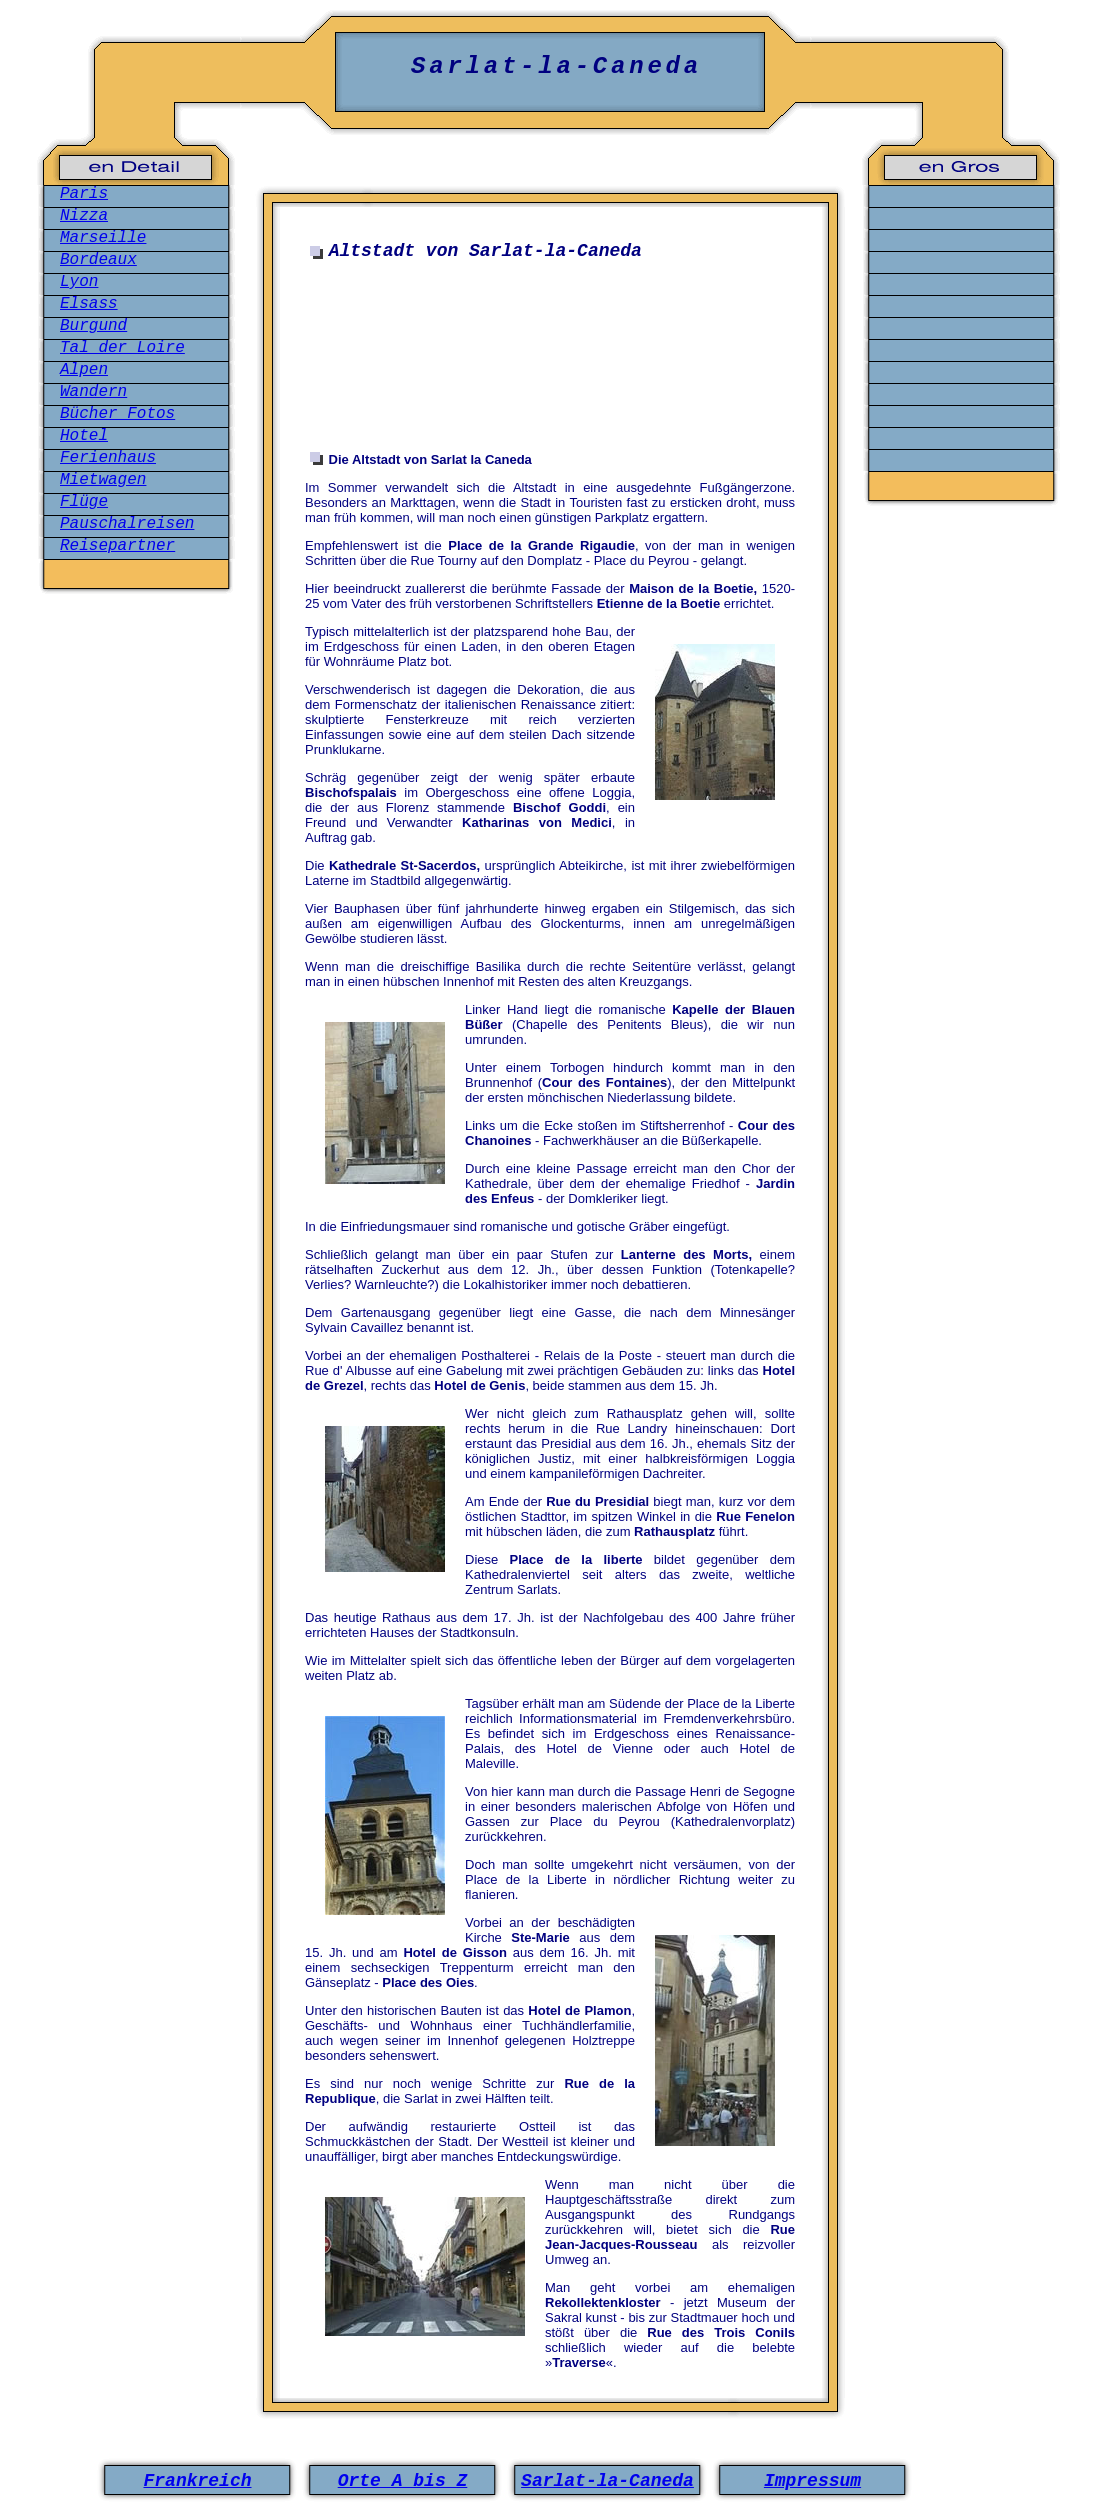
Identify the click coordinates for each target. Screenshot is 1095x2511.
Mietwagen (103, 480)
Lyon (79, 282)
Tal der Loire (122, 348)
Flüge (84, 502)
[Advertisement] (555, 368)
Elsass (89, 304)
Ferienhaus (108, 458)
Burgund (93, 326)
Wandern (93, 392)
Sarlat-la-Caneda (607, 2481)
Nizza (84, 216)
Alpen (84, 370)
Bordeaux (98, 260)
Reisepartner (117, 546)
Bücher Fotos (117, 414)
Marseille (103, 238)
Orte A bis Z (403, 2481)
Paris (84, 194)
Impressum (812, 2481)
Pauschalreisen (127, 524)
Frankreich (197, 2481)
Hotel (84, 436)
